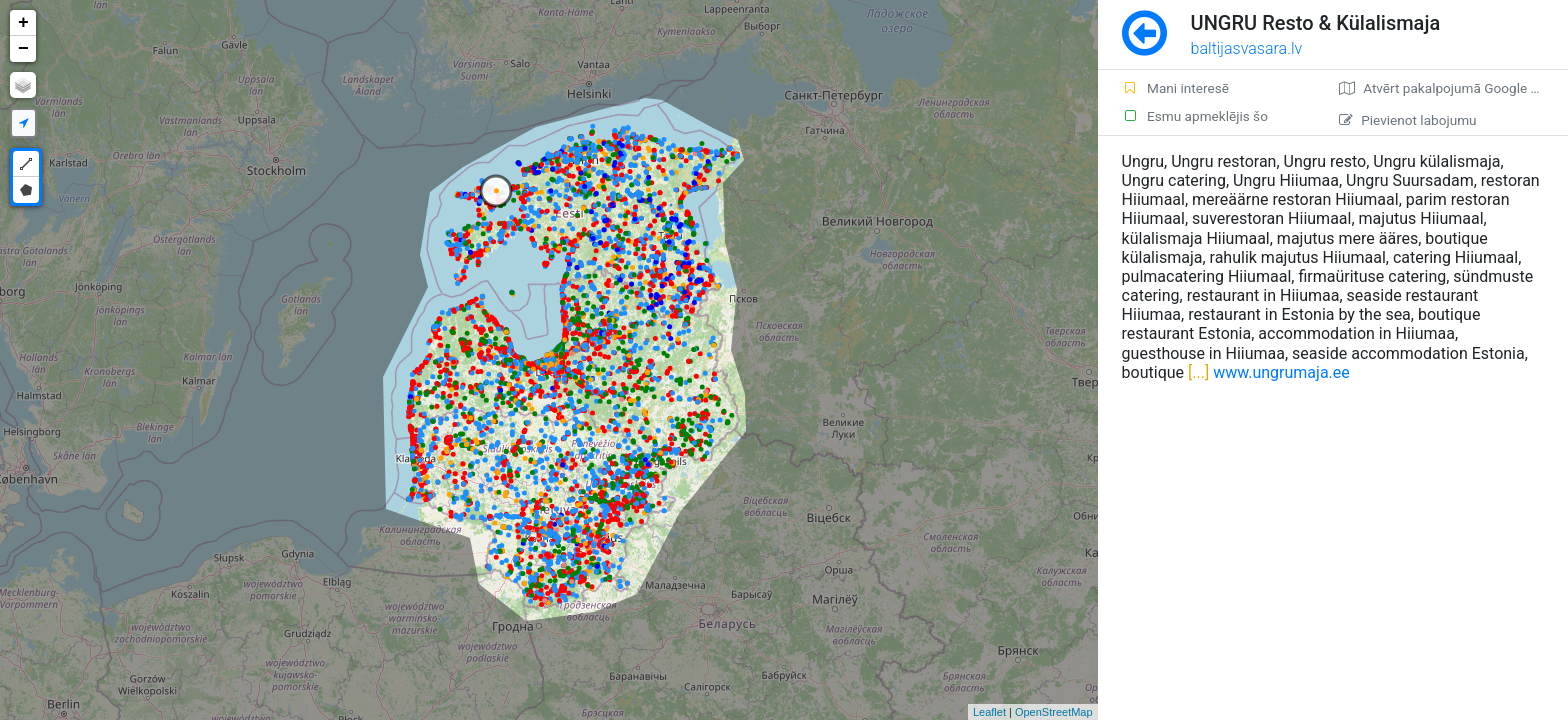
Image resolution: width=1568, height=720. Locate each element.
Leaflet (989, 712)
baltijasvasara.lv (1247, 48)
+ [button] (23, 23)
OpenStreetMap (1054, 712)
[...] (1196, 372)
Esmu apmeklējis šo (1195, 116)
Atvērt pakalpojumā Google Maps (1451, 88)
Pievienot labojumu (1407, 120)
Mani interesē (1175, 88)
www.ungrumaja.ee (1281, 372)
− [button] (23, 49)
